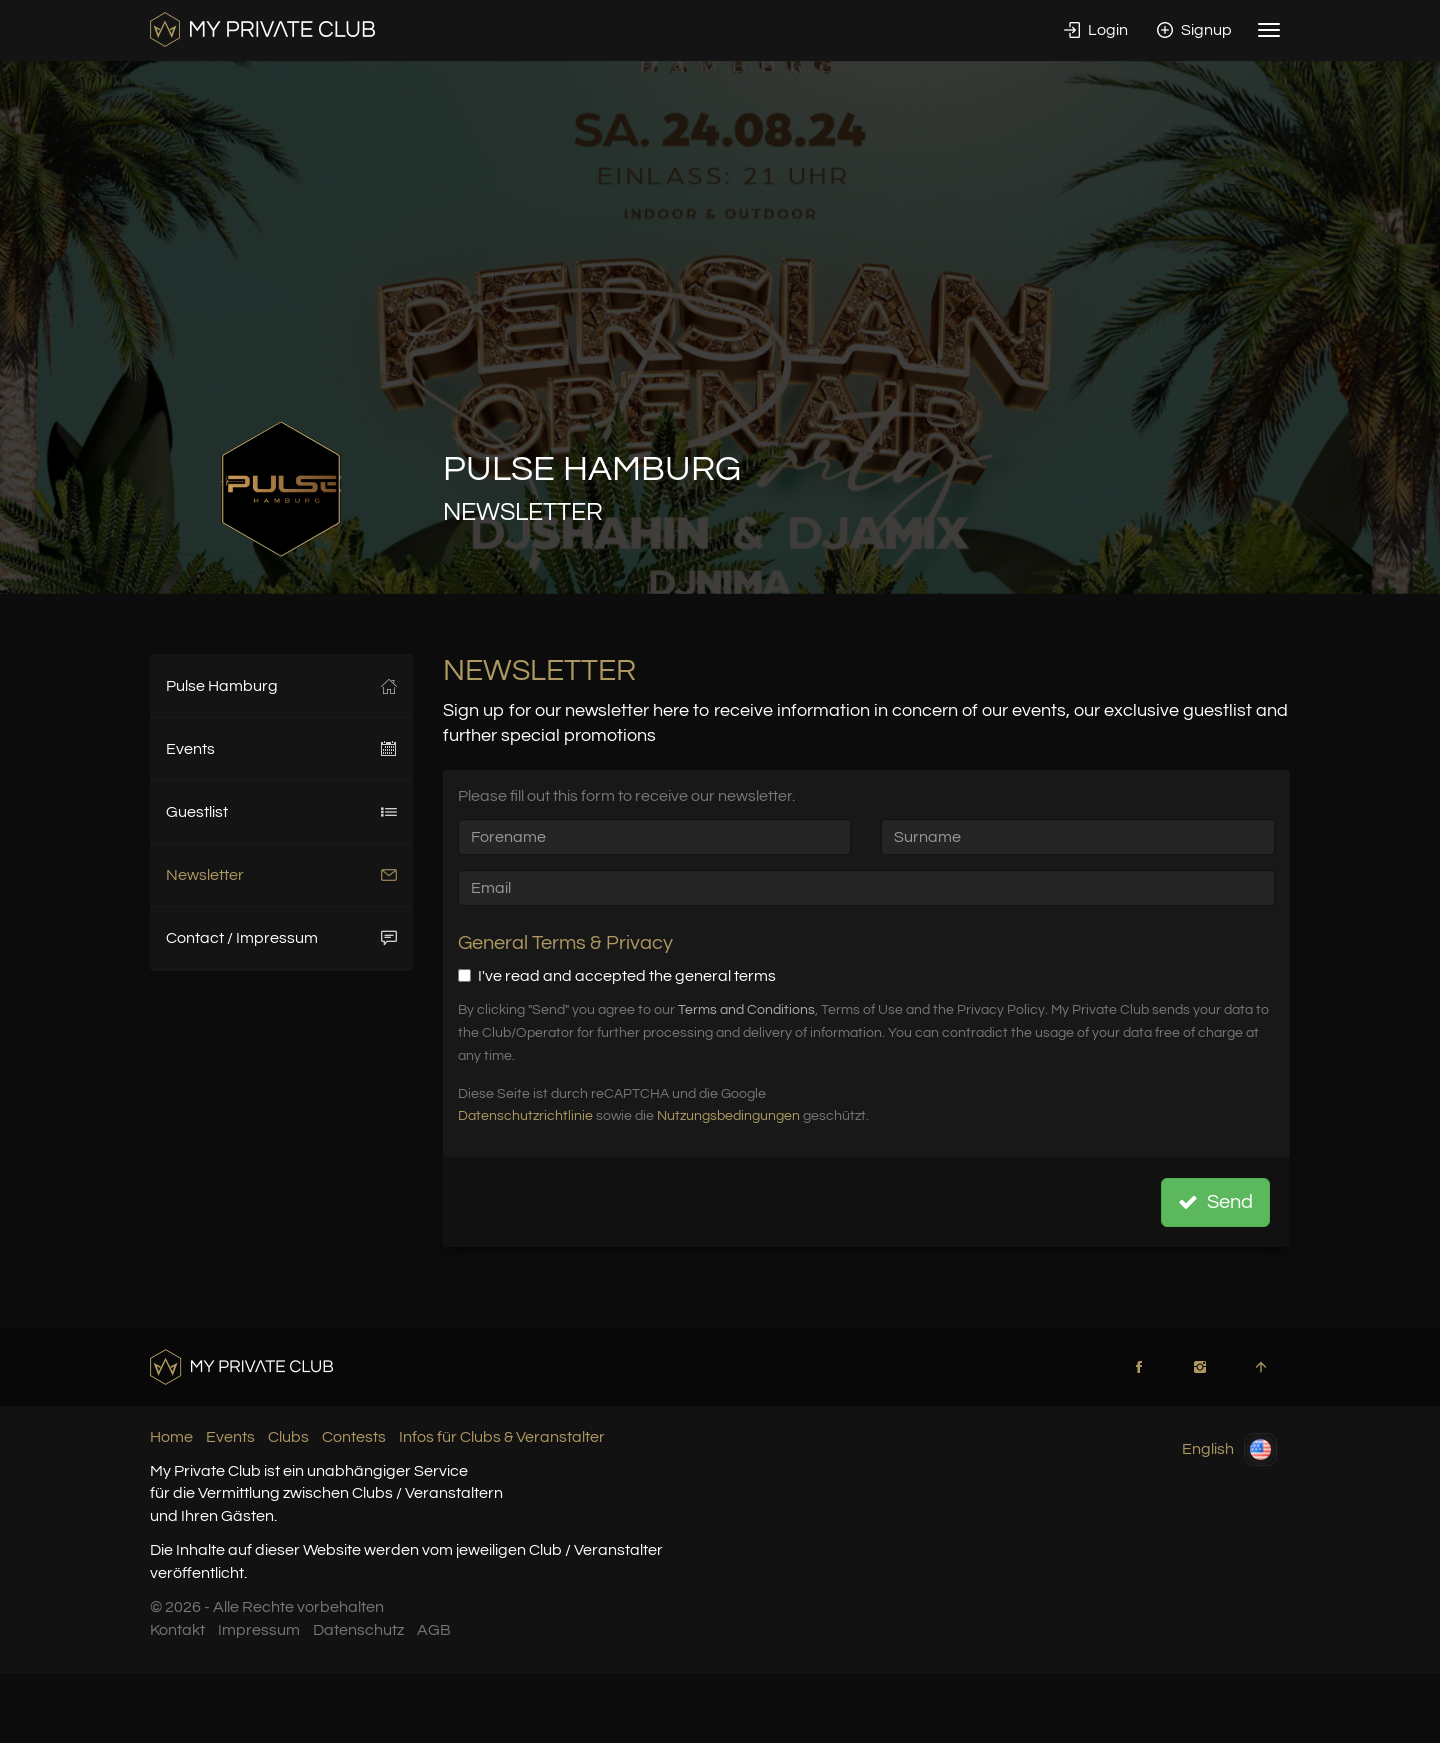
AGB (434, 1630)
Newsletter (281, 875)
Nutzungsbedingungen (728, 1116)
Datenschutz (358, 1630)
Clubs (288, 1437)
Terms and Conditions (746, 1010)
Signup (1194, 30)
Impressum (259, 1630)
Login (1096, 30)
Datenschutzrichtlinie (525, 1116)
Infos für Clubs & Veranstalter (502, 1437)
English (1229, 1449)
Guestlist (281, 812)
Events (281, 749)
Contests (354, 1437)
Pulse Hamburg (281, 686)
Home (171, 1437)
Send (1215, 1202)
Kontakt (177, 1630)
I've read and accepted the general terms (617, 976)
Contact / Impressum (281, 938)
